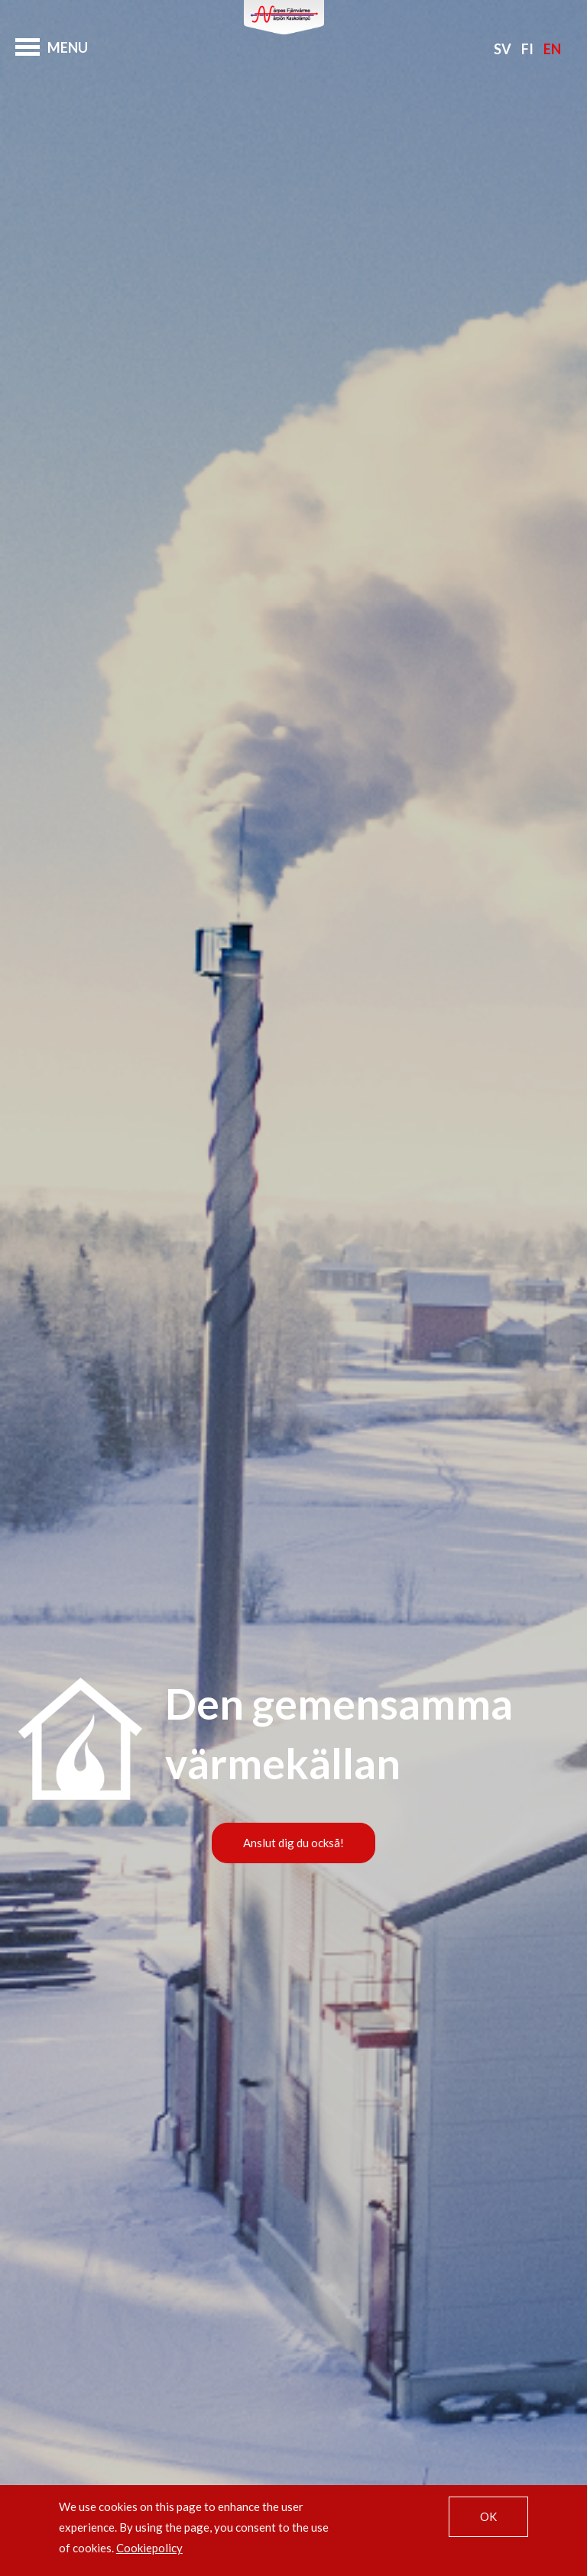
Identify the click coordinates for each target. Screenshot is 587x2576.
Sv (502, 48)
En (552, 48)
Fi (527, 48)
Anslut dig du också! (293, 1842)
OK (488, 2516)
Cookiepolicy (149, 2548)
